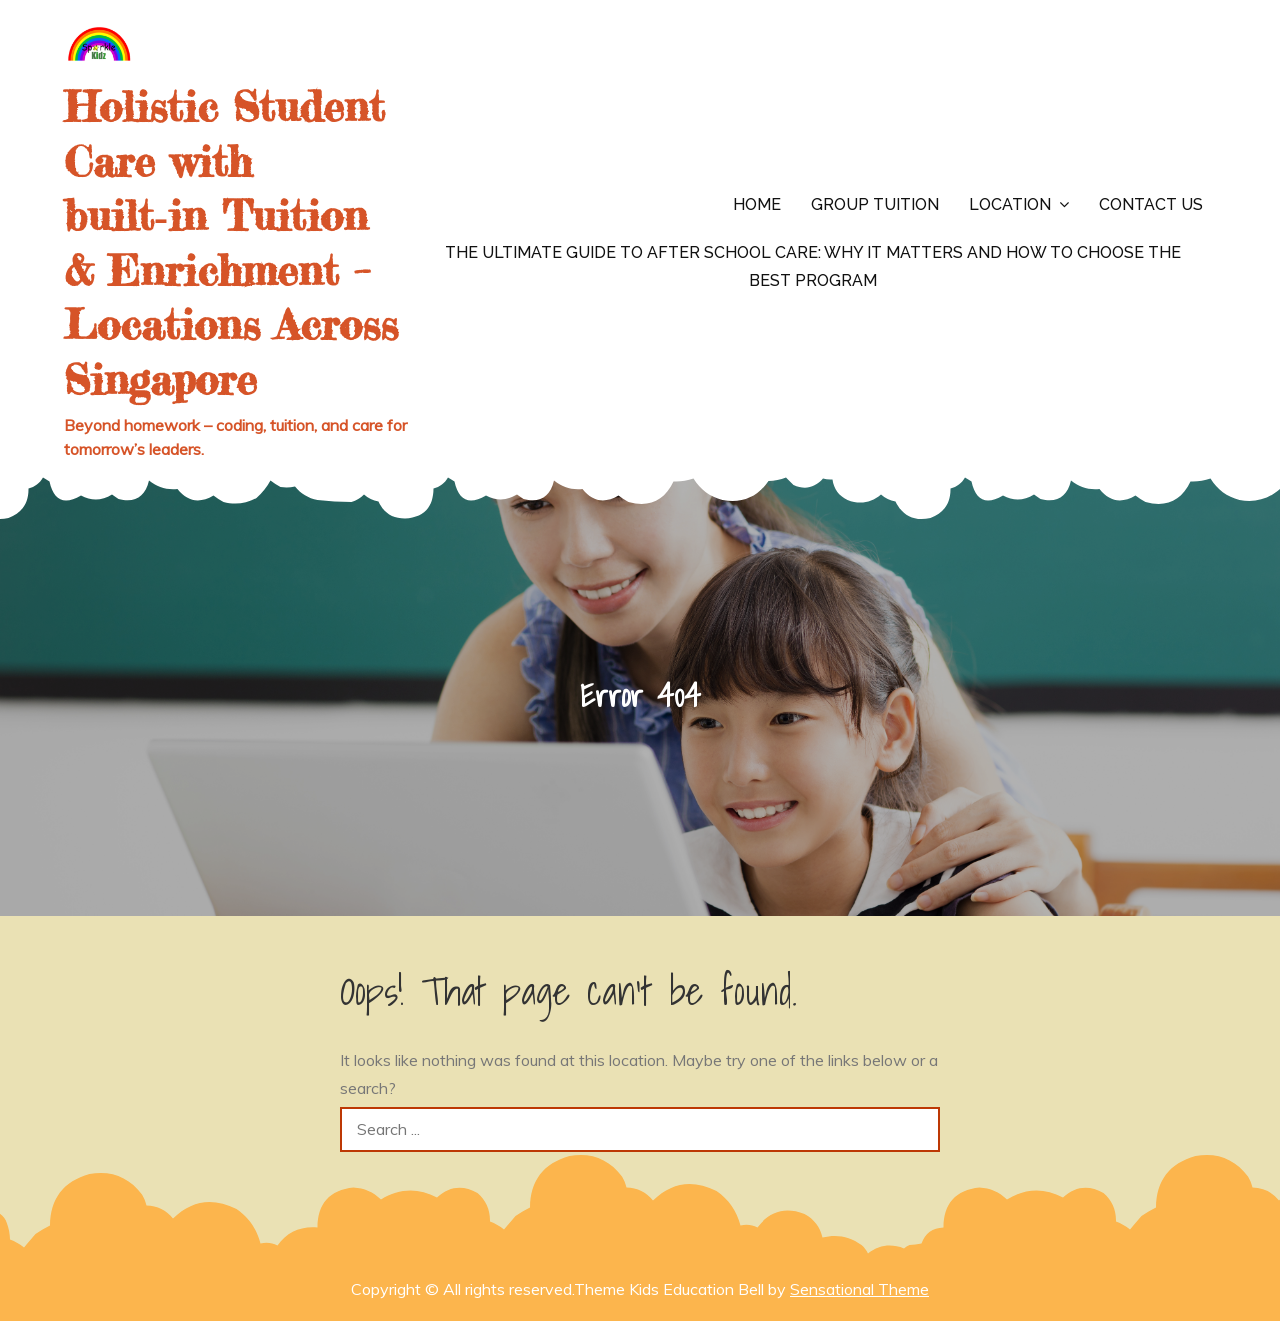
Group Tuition (875, 204)
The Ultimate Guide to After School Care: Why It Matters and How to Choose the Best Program (813, 266)
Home (757, 204)
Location (1010, 204)
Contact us (1151, 204)
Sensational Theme (859, 1289)
